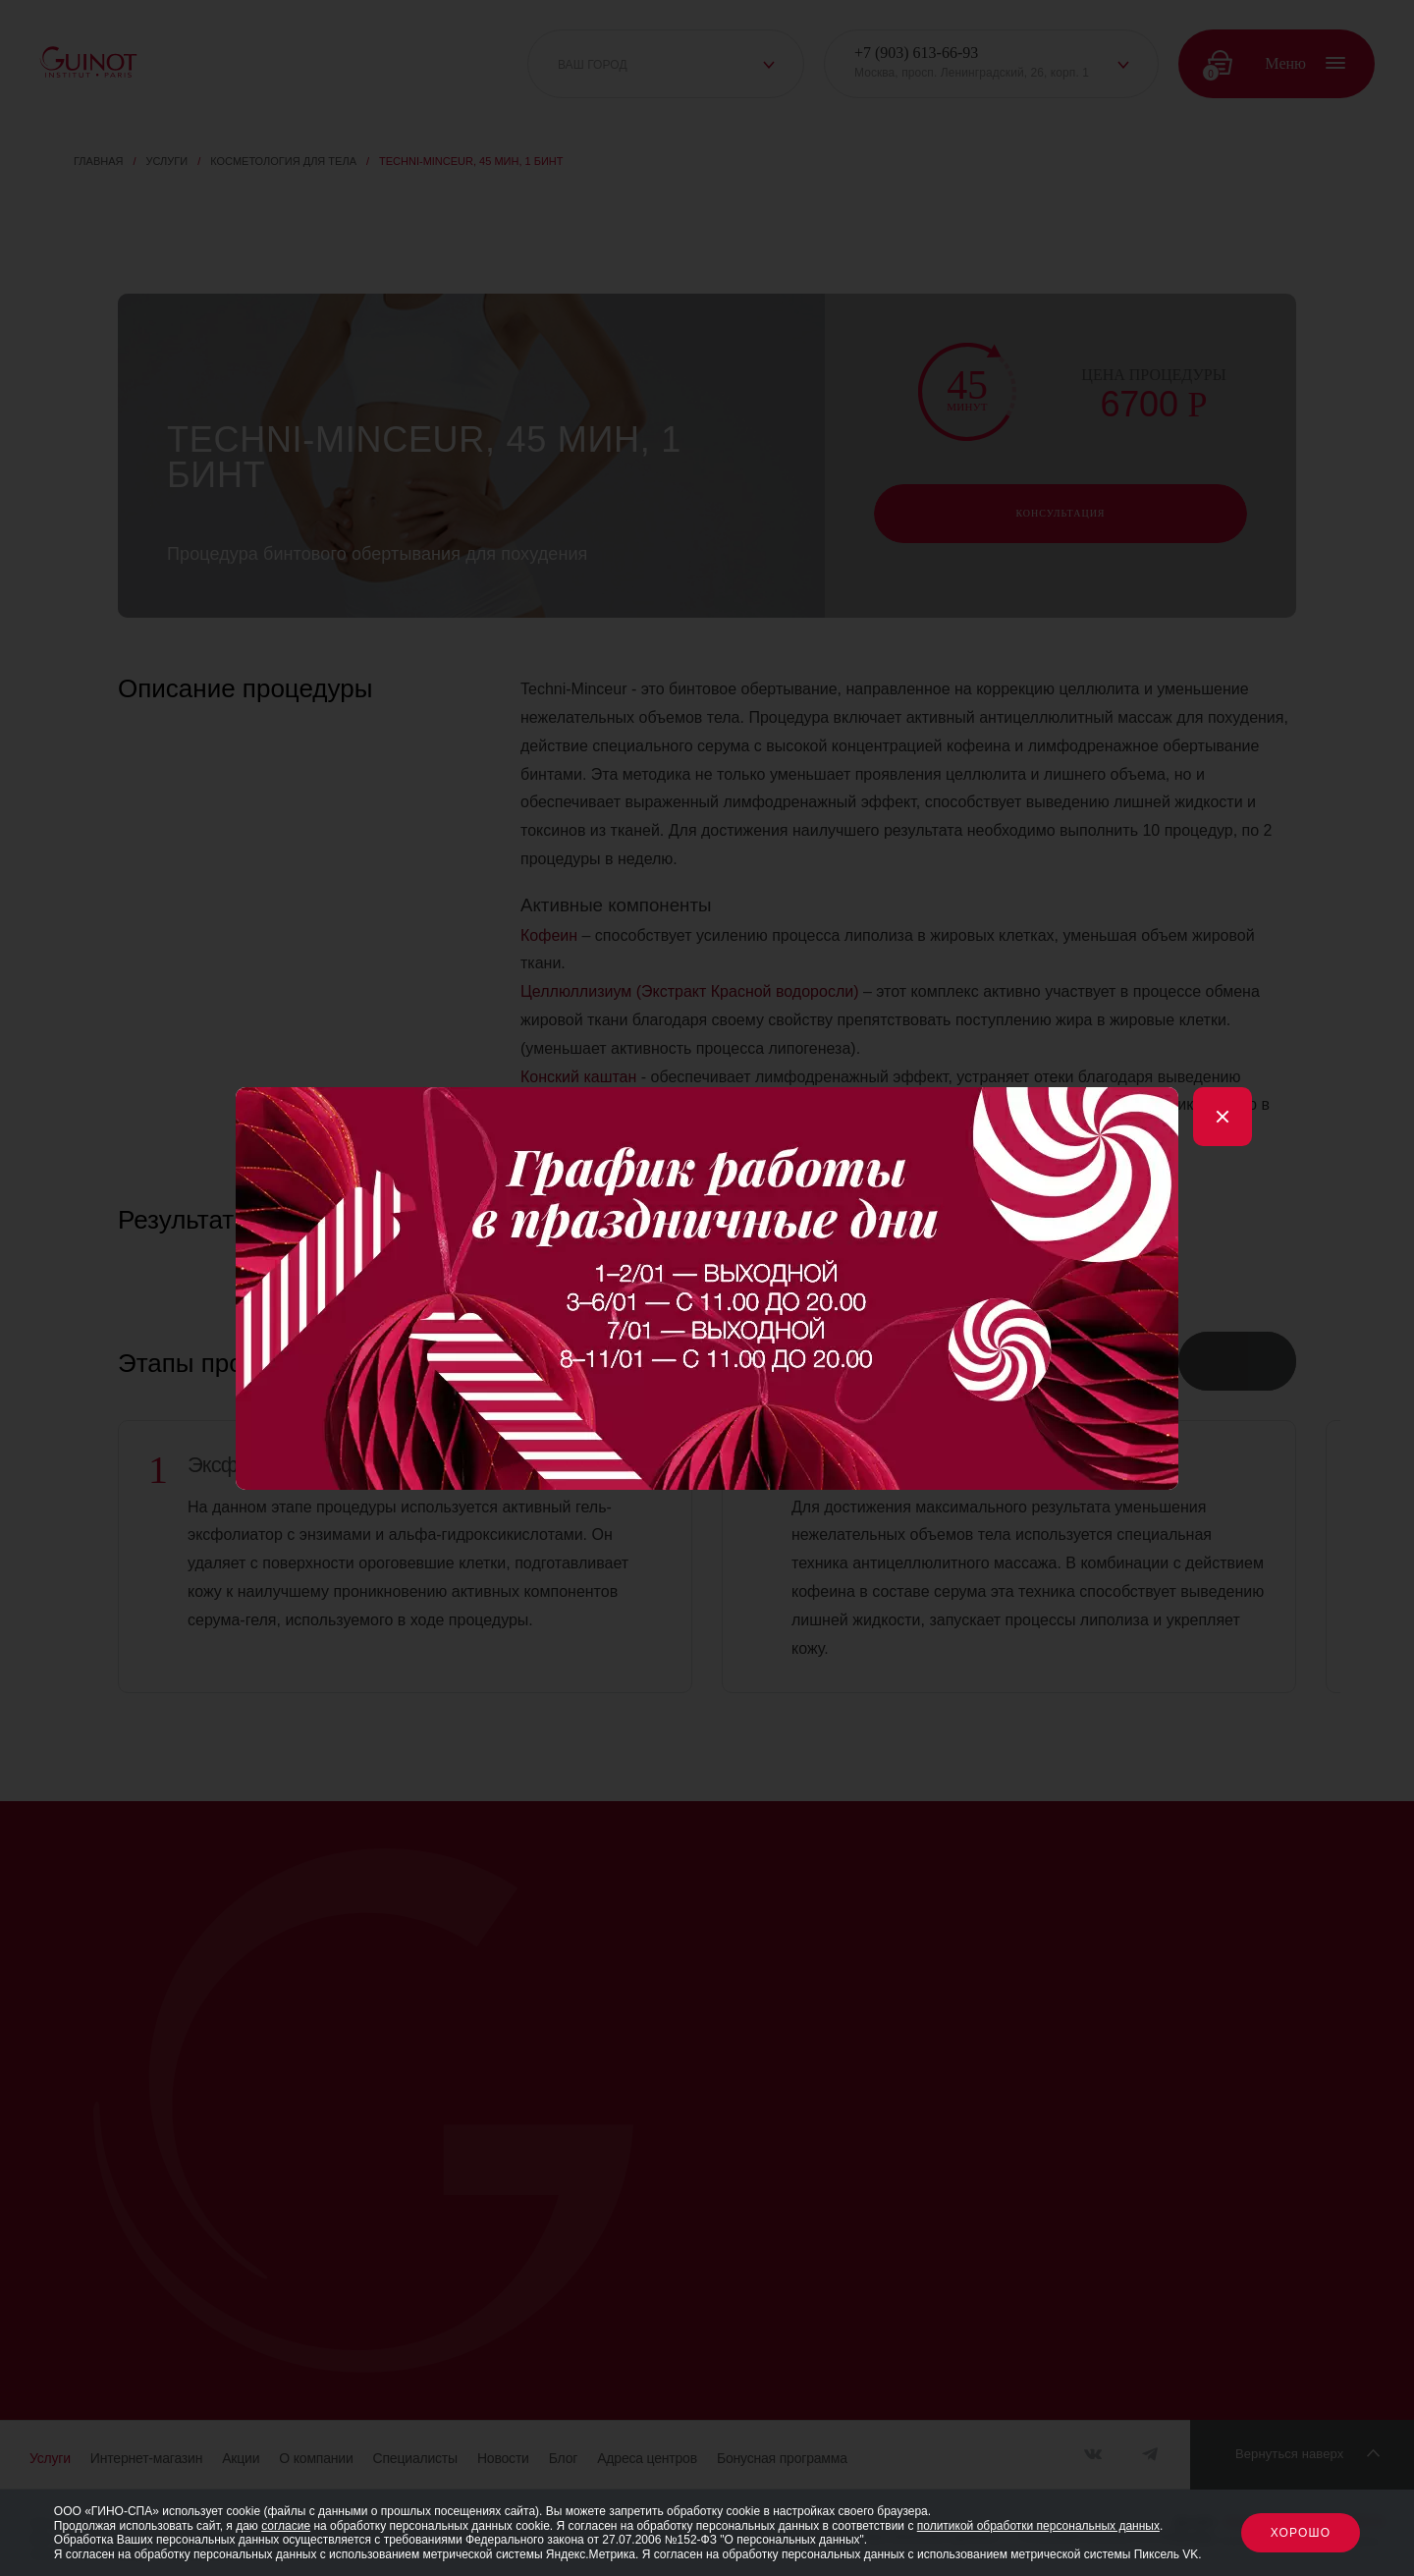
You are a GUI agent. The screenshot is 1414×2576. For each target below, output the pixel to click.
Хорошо (1301, 2533)
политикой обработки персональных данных (1038, 2526)
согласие (285, 2526)
